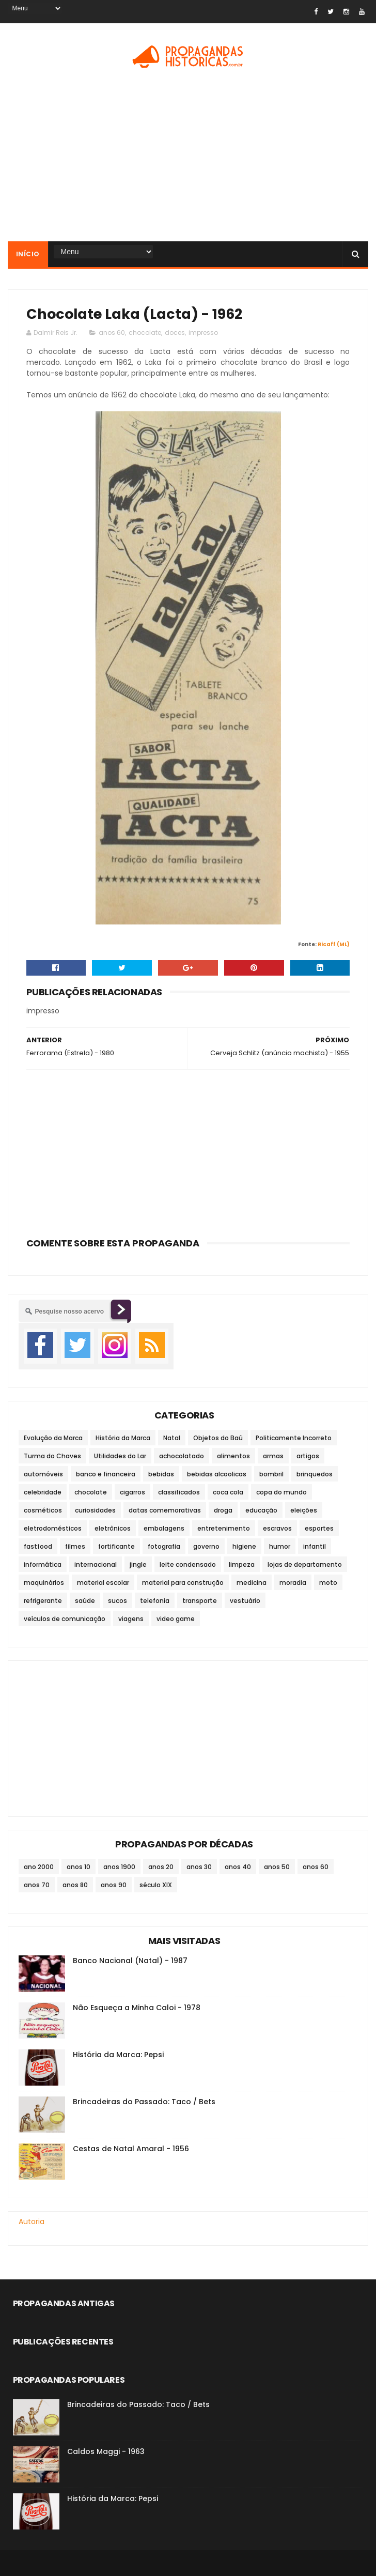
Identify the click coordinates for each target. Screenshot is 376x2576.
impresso (203, 332)
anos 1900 (119, 1866)
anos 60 (112, 332)
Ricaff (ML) (334, 944)
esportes (319, 1528)
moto (328, 1582)
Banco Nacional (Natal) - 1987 (130, 1960)
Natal (171, 1437)
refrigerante (43, 1600)
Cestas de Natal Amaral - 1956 (131, 2148)
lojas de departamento (305, 1564)
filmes (75, 1546)
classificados (179, 1492)
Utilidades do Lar (120, 1456)
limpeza (242, 1564)
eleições (303, 1510)
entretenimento (223, 1528)
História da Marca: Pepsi (118, 2054)
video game (175, 1618)
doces (175, 332)
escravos (277, 1528)
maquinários (44, 1582)
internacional (95, 1564)
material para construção (183, 1582)
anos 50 (277, 1866)
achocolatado (181, 1456)
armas (273, 1456)
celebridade (42, 1492)
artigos (307, 1456)
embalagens (164, 1528)
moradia (292, 1582)
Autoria (31, 2221)
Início (28, 254)
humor (279, 1546)
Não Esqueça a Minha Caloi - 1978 (136, 2007)
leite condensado (188, 1564)
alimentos (233, 1456)
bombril (271, 1474)
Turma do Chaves (52, 1456)
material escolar (103, 1582)
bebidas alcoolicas (216, 1474)
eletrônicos (113, 1528)
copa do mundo (281, 1492)
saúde (85, 1600)
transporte (199, 1600)
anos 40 (238, 1866)
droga (223, 1510)
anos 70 (37, 1884)
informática (42, 1564)
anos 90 (114, 1884)
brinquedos (314, 1474)
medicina (252, 1582)
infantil (314, 1546)
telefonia (154, 1600)
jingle (138, 1564)
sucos (117, 1600)
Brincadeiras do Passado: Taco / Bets (144, 2101)
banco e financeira (105, 1474)
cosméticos (43, 1510)
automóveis (43, 1474)
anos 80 (75, 1884)
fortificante (116, 1546)
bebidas (161, 1474)
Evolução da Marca (53, 1437)
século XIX (155, 1884)
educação (261, 1510)
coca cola (228, 1492)
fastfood (38, 1546)
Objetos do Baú (218, 1437)
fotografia (164, 1546)
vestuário (245, 1600)
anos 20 (161, 1866)
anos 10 (78, 1866)
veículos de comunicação (64, 1618)
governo (206, 1546)
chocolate (145, 332)
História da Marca (123, 1437)
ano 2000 (39, 1866)
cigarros (132, 1492)
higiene (244, 1546)
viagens (131, 1618)
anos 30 (199, 1866)
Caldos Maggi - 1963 (106, 2451)
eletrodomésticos (53, 1528)
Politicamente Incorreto (294, 1437)
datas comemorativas (165, 1510)
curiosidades (95, 1510)
